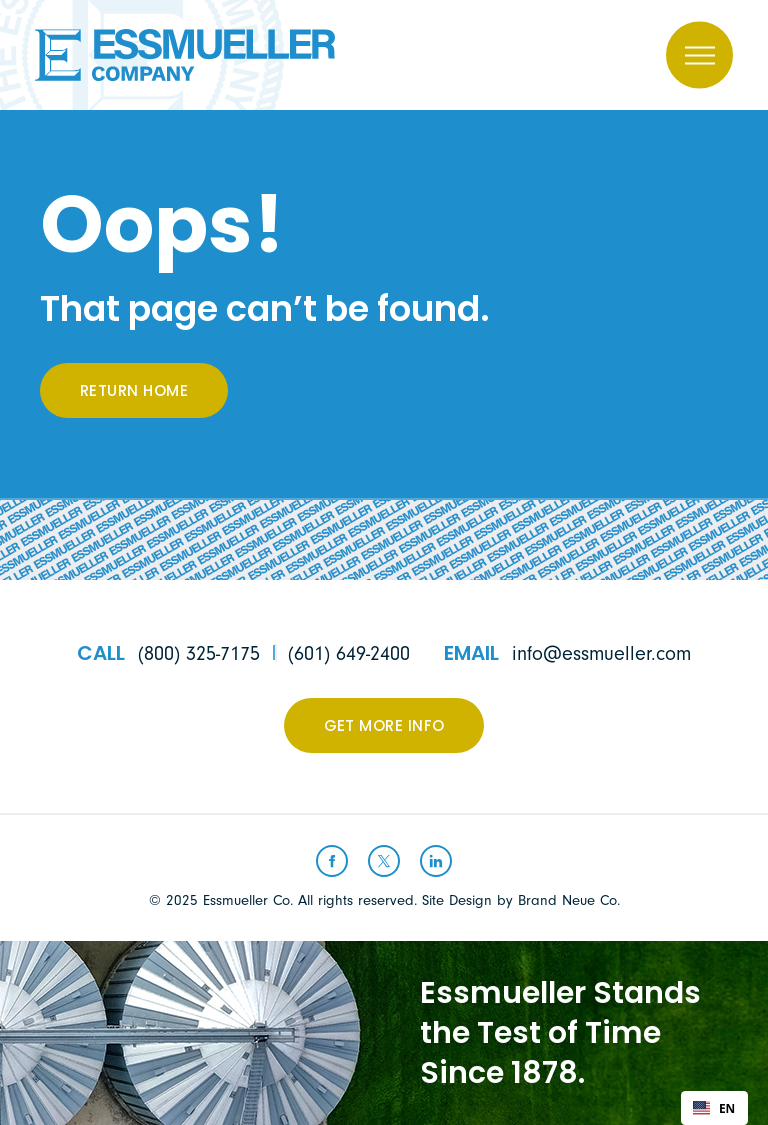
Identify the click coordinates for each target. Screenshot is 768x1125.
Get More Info (384, 727)
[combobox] (714, 1108)
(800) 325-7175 (199, 653)
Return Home (134, 392)
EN (714, 1108)
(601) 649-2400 (349, 653)
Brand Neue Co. (569, 900)
